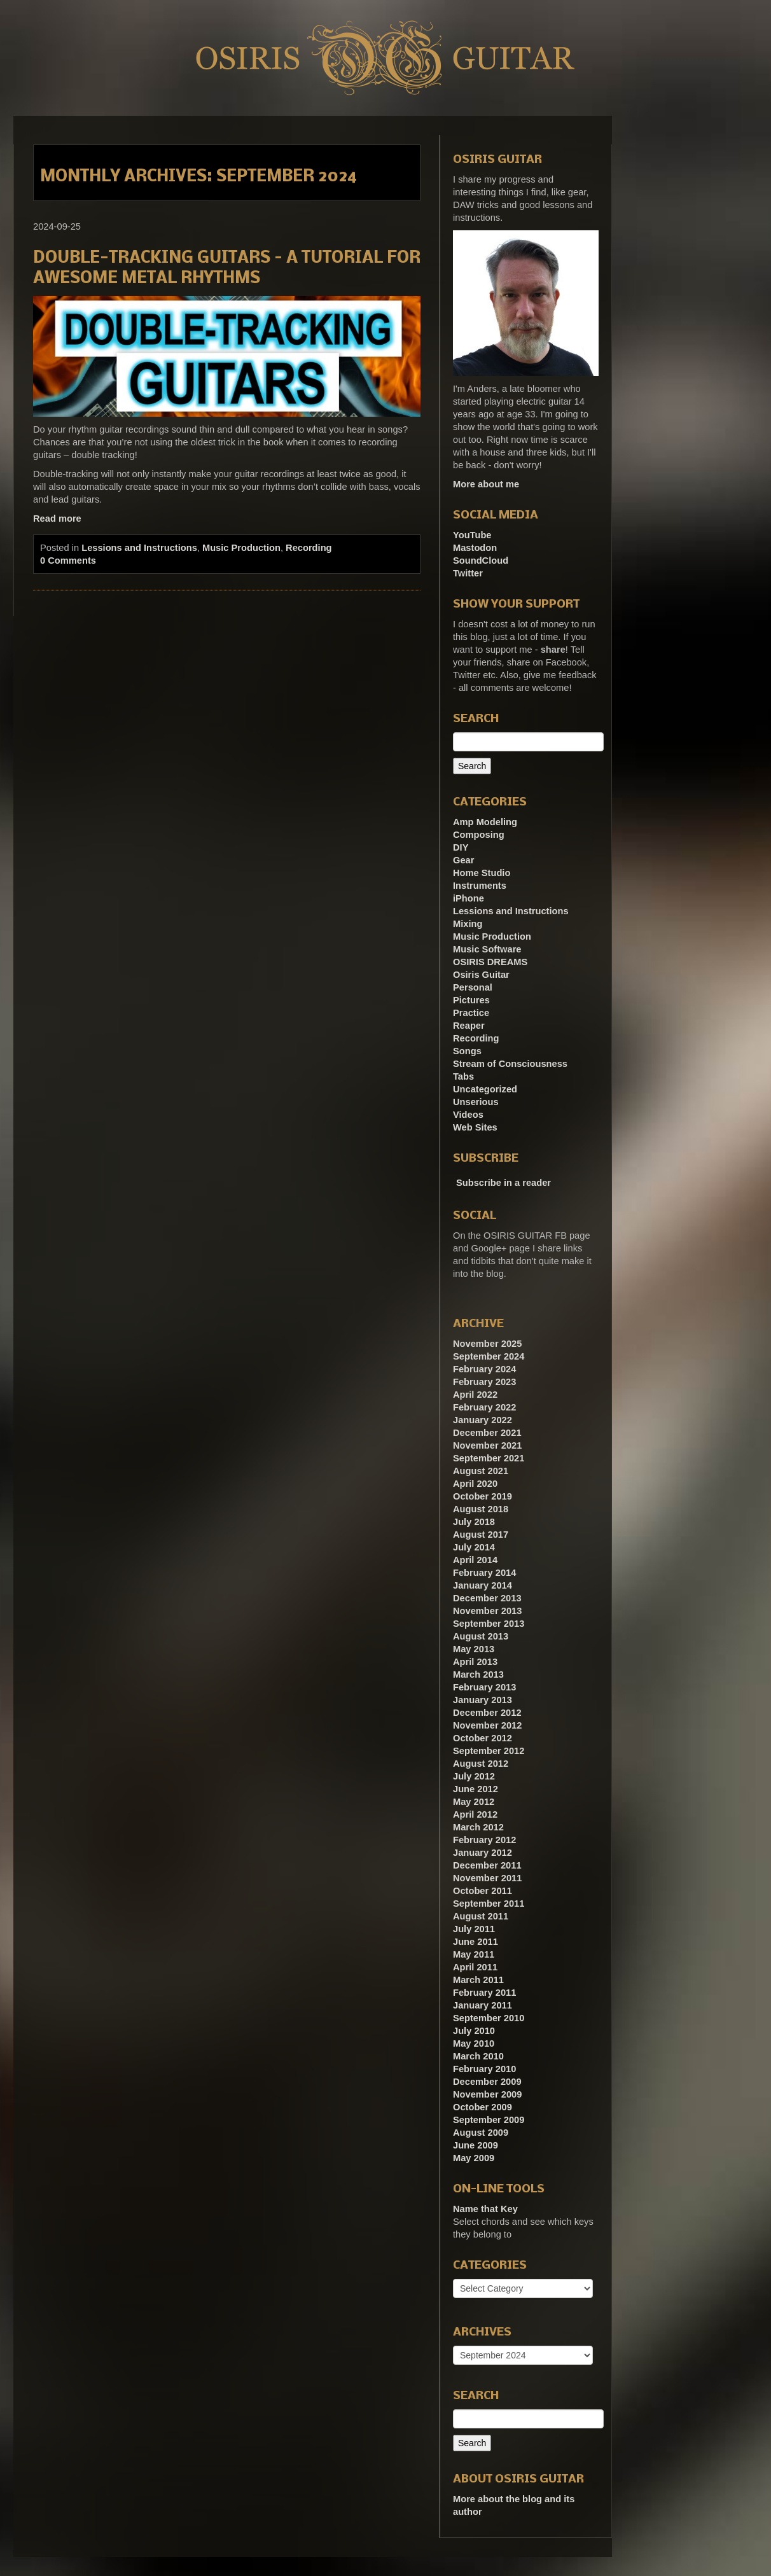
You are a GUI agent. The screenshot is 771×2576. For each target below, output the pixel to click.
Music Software (487, 949)
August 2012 (480, 1763)
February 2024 (484, 1369)
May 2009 (473, 2158)
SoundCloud (480, 560)
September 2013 (488, 1624)
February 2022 (484, 1407)
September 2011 (488, 1903)
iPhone (468, 898)
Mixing (467, 924)
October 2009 (482, 2107)
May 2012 (473, 1802)
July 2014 (474, 1547)
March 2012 (478, 1827)
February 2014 (484, 1573)
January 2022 (482, 1420)
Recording (308, 548)
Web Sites (475, 1127)
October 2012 (482, 1738)
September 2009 (488, 2120)
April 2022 (475, 1394)
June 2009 (475, 2145)
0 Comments (68, 560)
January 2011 (482, 2005)
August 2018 (480, 1509)
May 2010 (473, 2043)
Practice (471, 1013)
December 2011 (487, 1865)
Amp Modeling (485, 822)
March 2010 (478, 2056)
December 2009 (487, 2082)
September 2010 (488, 2018)
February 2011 (484, 1993)
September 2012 (488, 1751)
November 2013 (487, 1611)
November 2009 (487, 2094)
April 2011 (475, 1967)
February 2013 (484, 1687)
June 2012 (475, 1789)
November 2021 (487, 1445)
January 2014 (482, 1585)
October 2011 (482, 1891)
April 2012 (475, 1814)
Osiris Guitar (481, 975)
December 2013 (487, 1598)
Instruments (479, 886)
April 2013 (475, 1662)
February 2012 (484, 1840)
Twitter (468, 573)
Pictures (471, 1000)
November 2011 (487, 1878)
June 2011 (475, 1942)
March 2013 (478, 1674)
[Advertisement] (707, 307)
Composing (478, 835)
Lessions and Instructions (139, 548)
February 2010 (484, 2069)
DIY (460, 847)
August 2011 (480, 1916)
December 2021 (487, 1433)
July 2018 (474, 1522)
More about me (486, 484)
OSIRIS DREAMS (490, 962)
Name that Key (485, 2209)
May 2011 (473, 1954)
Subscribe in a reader (503, 1183)
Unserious (476, 1102)
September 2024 (488, 1356)
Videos (468, 1115)
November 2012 (487, 1725)
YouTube (472, 535)
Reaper (469, 1025)
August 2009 (480, 2132)
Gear (463, 860)
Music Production (241, 548)
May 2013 (473, 1649)
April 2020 (475, 1484)
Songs (467, 1051)
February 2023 (484, 1382)
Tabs (463, 1076)
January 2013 (482, 1700)
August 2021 (480, 1471)
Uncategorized (485, 1089)
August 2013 (480, 1636)
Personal (472, 987)
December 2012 (487, 1713)
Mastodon (475, 548)
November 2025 (487, 1344)
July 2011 (474, 1929)
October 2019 (482, 1496)
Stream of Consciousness (510, 1064)
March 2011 (478, 1980)
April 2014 (475, 1560)
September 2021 (488, 1458)
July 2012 (474, 1776)
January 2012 (482, 1853)
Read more (57, 518)
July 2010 (474, 2031)
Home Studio (481, 873)
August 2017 (480, 1534)
